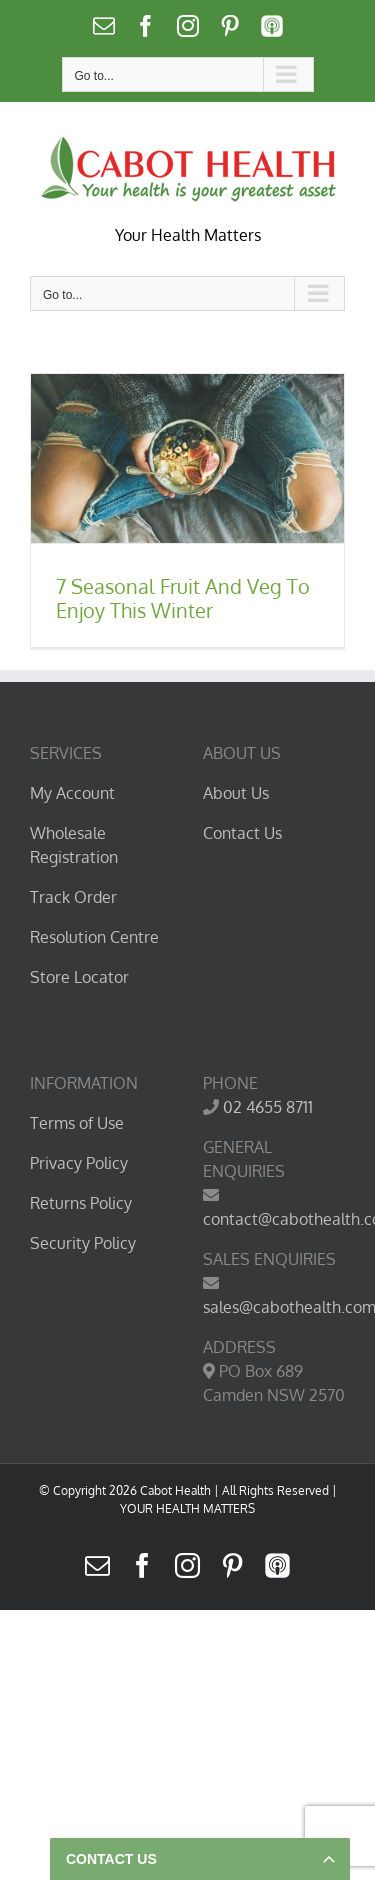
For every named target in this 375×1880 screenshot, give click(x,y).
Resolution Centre (94, 937)
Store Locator (79, 977)
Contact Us (242, 833)
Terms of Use (77, 1123)
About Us (236, 793)
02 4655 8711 (268, 1107)
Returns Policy (81, 1203)
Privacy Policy (79, 1163)
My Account (72, 793)
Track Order (73, 897)
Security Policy (83, 1243)
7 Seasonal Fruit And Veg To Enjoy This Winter (183, 598)
